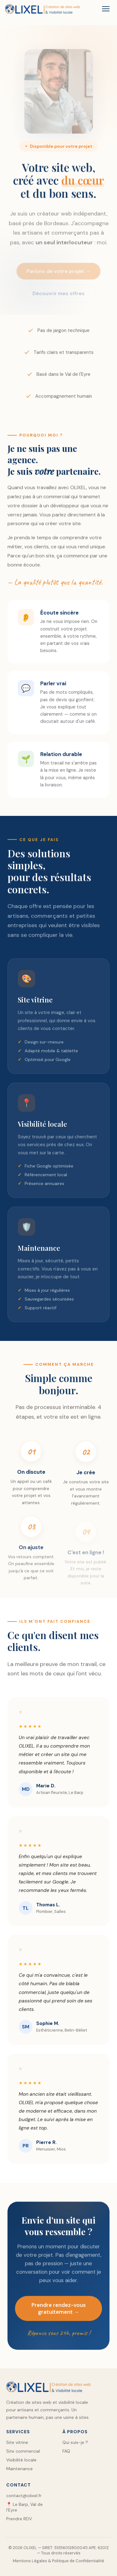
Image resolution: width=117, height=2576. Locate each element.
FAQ (66, 2451)
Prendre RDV (19, 2519)
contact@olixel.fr (23, 2495)
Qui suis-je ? (75, 2442)
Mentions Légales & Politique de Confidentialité (58, 2560)
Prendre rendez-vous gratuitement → (59, 2311)
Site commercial (23, 2451)
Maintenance (19, 2468)
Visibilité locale (21, 2460)
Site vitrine (17, 2442)
